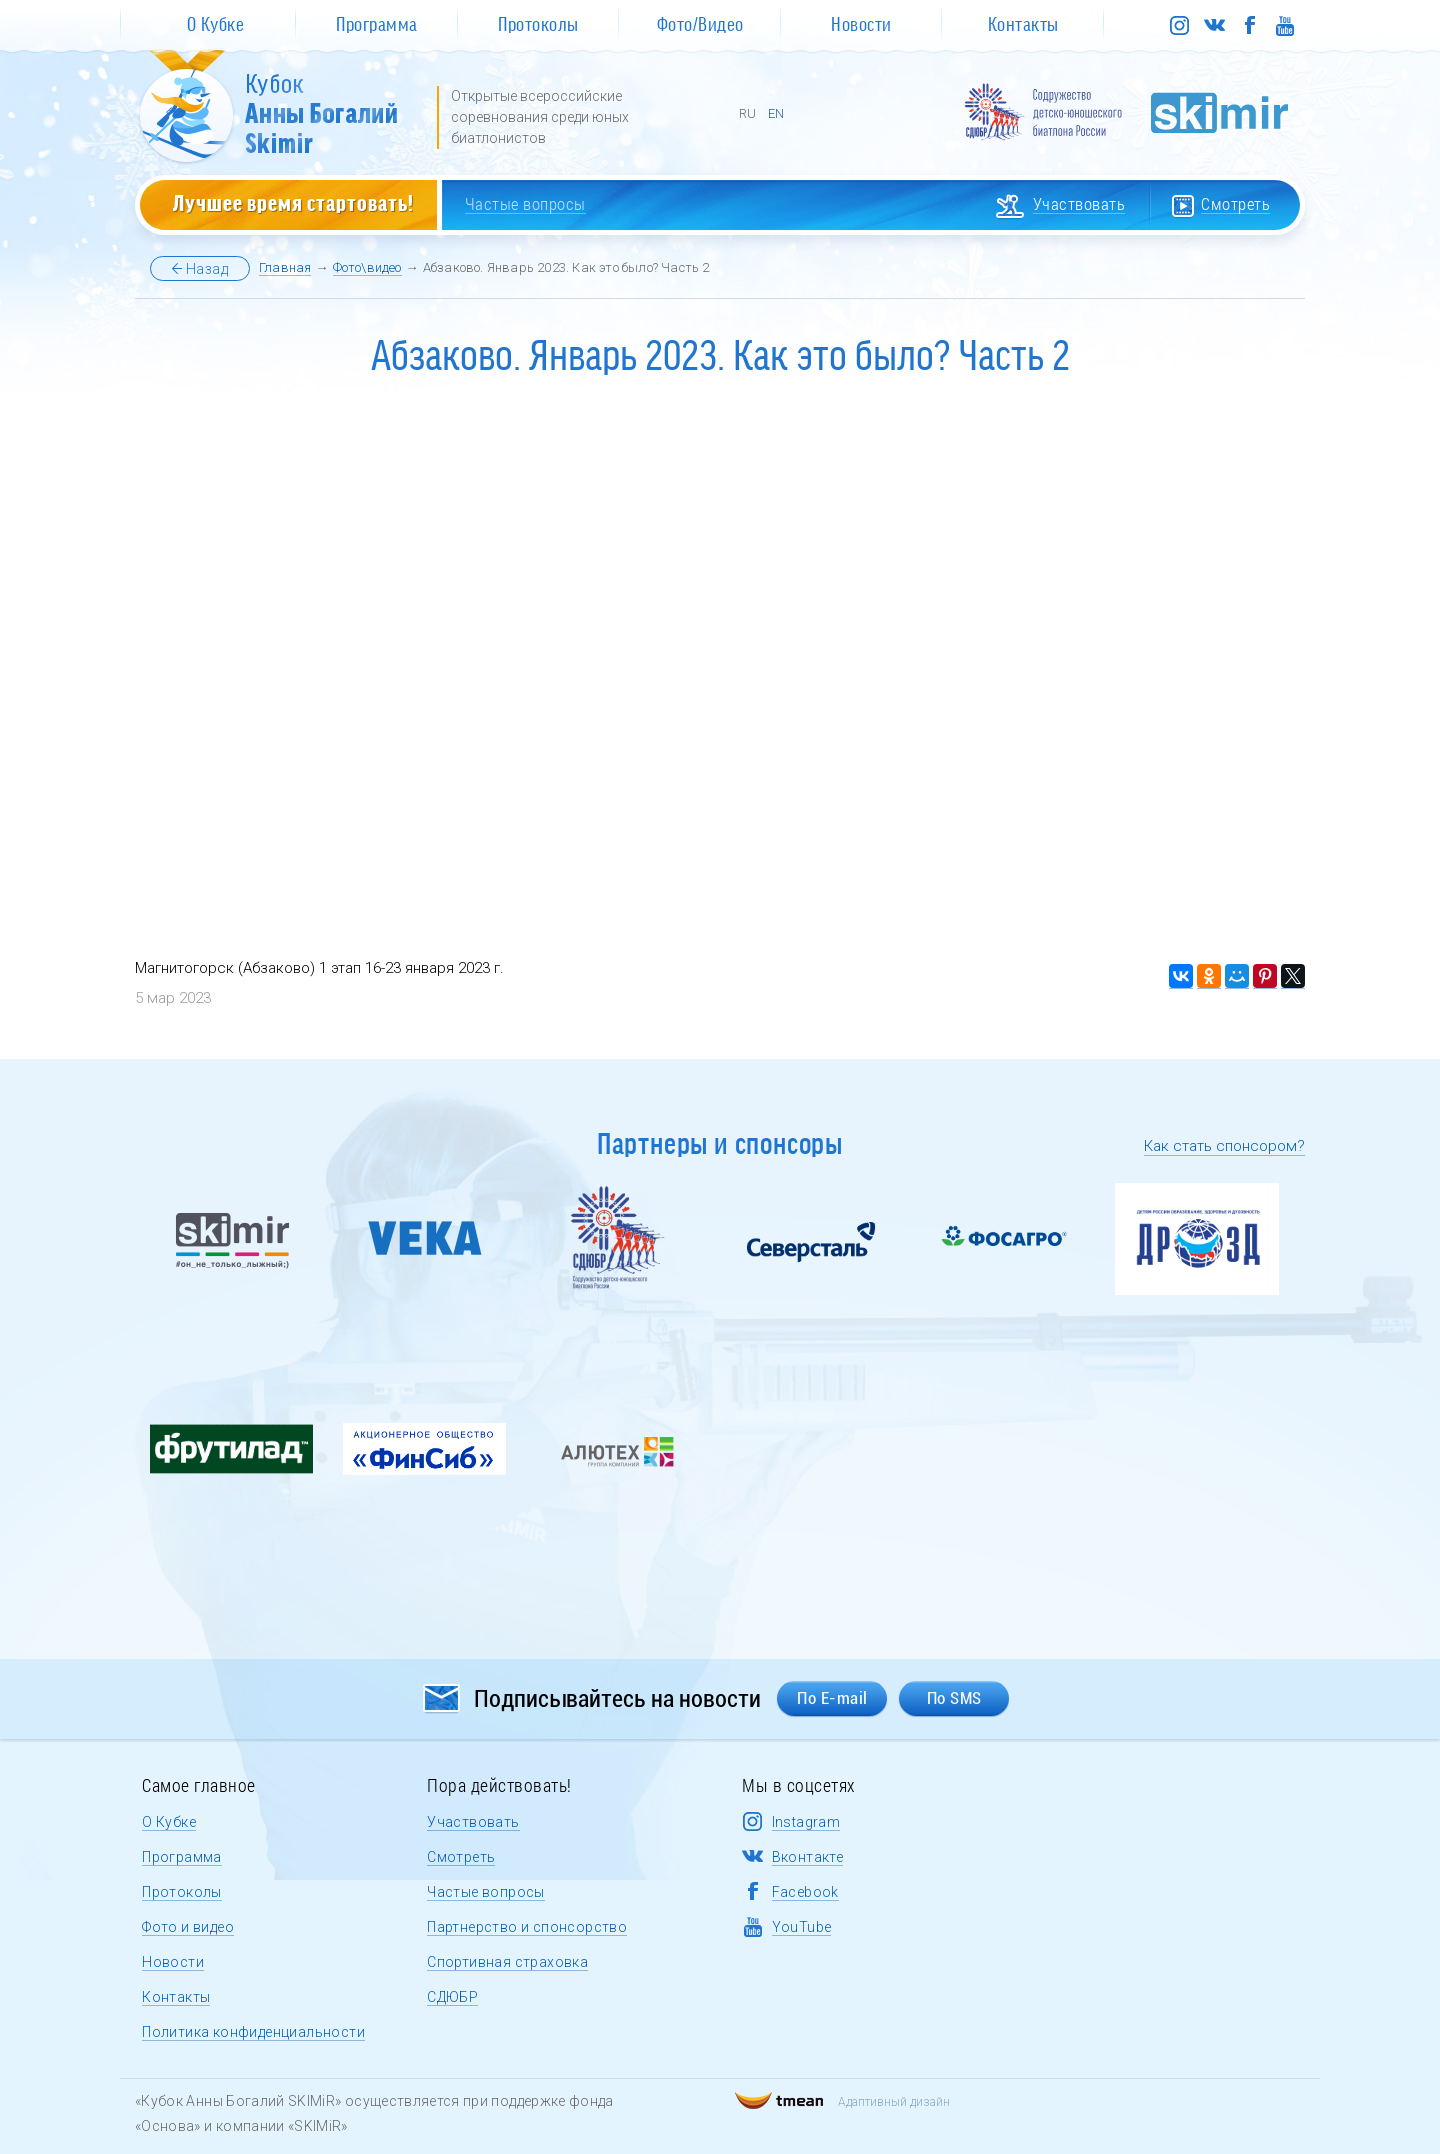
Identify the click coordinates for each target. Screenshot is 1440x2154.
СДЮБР (452, 1997)
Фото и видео (188, 1927)
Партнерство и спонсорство (527, 1927)
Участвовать (473, 1822)
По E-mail (832, 1698)
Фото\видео (367, 267)
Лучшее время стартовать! (293, 202)
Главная (285, 267)
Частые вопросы (486, 1892)
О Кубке (169, 1822)
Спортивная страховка (507, 1962)
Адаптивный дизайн (842, 2102)
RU (747, 113)
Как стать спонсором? (1224, 1146)
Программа (182, 1857)
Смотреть (461, 1857)
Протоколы (182, 1892)
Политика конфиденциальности (253, 2032)
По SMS (954, 1698)
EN (776, 113)
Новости (173, 1962)
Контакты (176, 1997)
